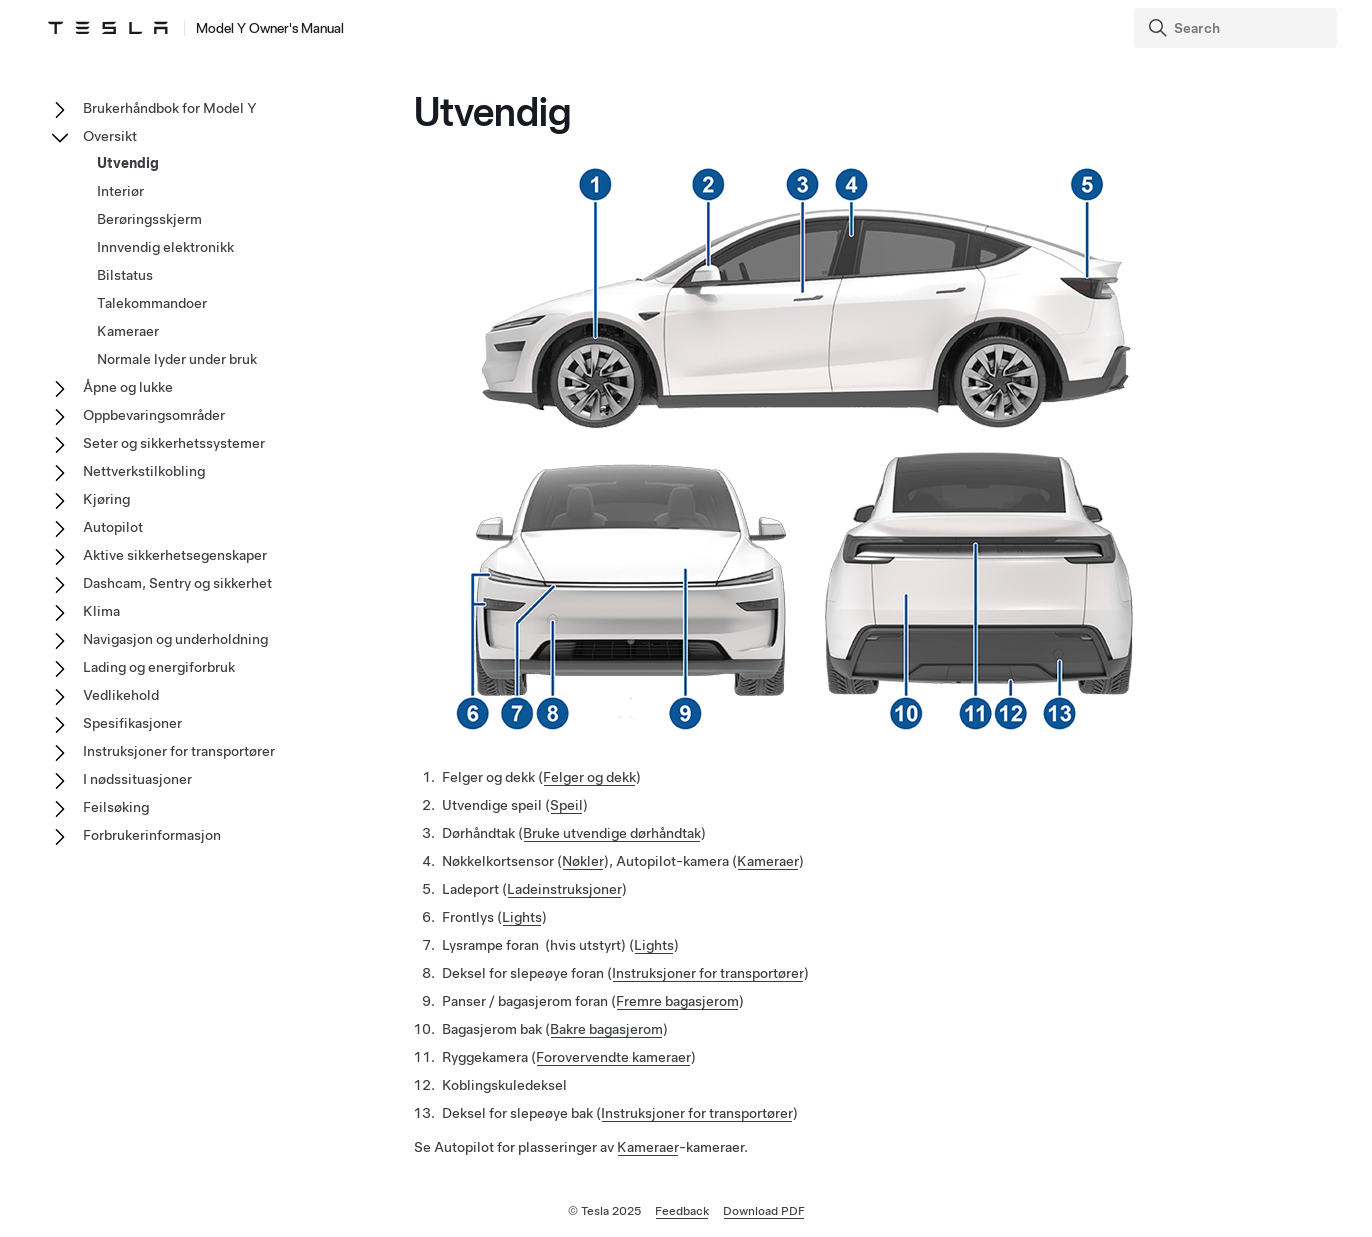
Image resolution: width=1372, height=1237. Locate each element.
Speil (566, 805)
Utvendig (128, 163)
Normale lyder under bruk (177, 359)
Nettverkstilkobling (144, 471)
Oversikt (110, 136)
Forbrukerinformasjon (152, 835)
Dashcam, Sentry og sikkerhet (177, 583)
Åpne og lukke (128, 387)
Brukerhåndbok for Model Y (170, 108)
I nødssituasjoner (137, 779)
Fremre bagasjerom (677, 1001)
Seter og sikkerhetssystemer (174, 443)
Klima (101, 611)
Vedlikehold (121, 695)
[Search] (1237, 28)
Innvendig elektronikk (165, 247)
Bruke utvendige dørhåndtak (612, 833)
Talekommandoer (152, 303)
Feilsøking (116, 807)
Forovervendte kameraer (613, 1057)
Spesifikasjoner (132, 723)
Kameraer (768, 861)
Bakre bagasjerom (606, 1029)
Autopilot (113, 527)
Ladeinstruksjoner (564, 889)
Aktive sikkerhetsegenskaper (175, 555)
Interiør (120, 191)
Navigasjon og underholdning (175, 639)
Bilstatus (125, 275)
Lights (522, 917)
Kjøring (106, 499)
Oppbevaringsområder (154, 415)
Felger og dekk (589, 777)
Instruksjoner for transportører (708, 973)
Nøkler (583, 861)
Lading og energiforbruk (159, 667)
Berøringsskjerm (149, 219)
